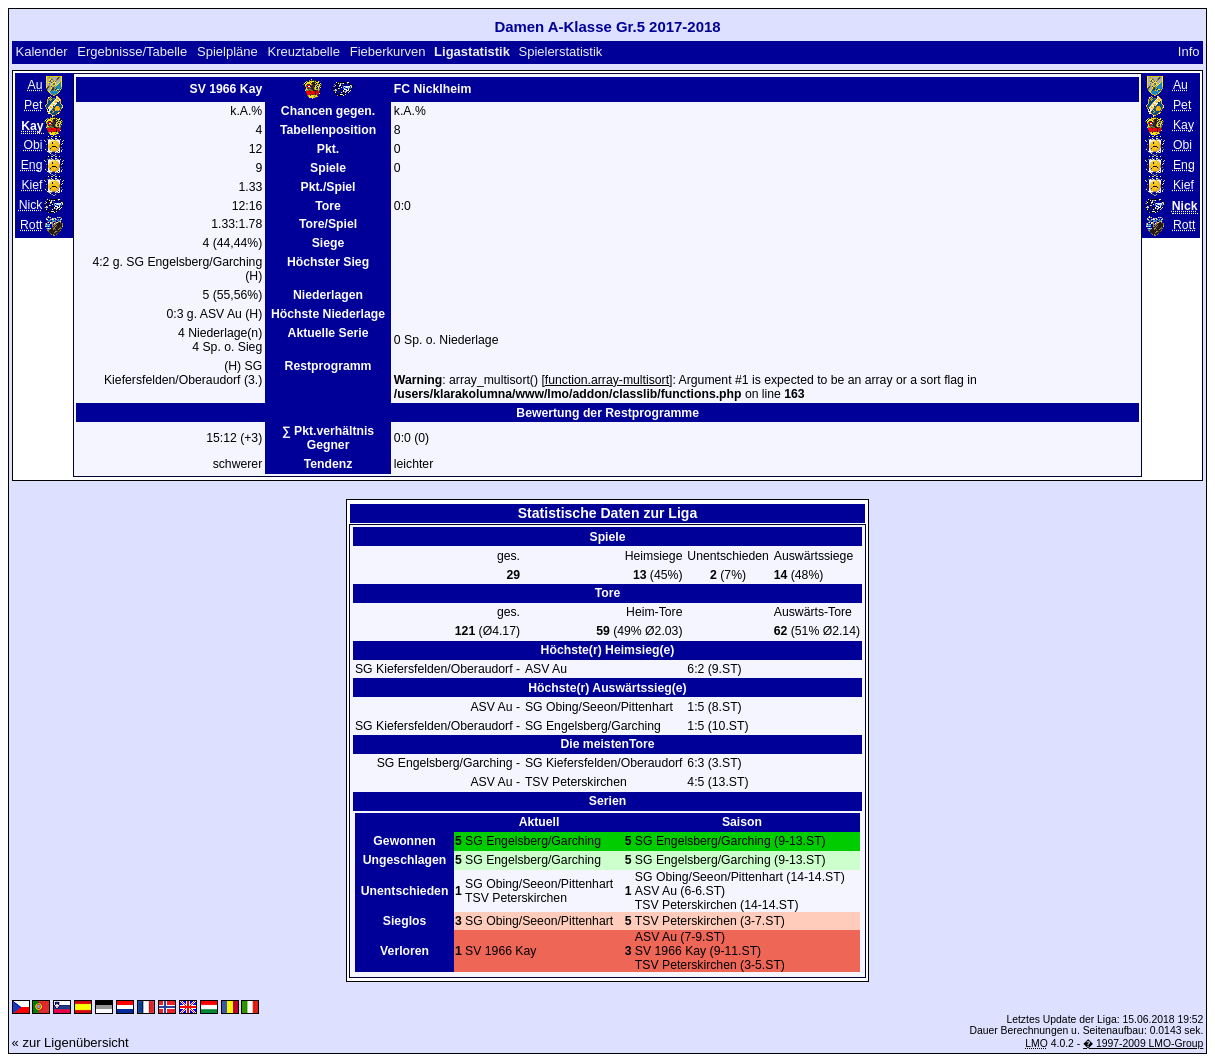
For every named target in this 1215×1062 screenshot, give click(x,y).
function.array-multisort (607, 380)
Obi (32, 145)
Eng (32, 165)
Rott (31, 225)
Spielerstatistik (561, 51)
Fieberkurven (388, 51)
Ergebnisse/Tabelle (132, 51)
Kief (31, 185)
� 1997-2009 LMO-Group (1143, 1043)
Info (1189, 51)
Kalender (41, 51)
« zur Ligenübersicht (70, 1042)
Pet (33, 105)
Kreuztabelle (304, 51)
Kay (1183, 125)
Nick (31, 205)
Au (35, 85)
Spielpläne (227, 51)
